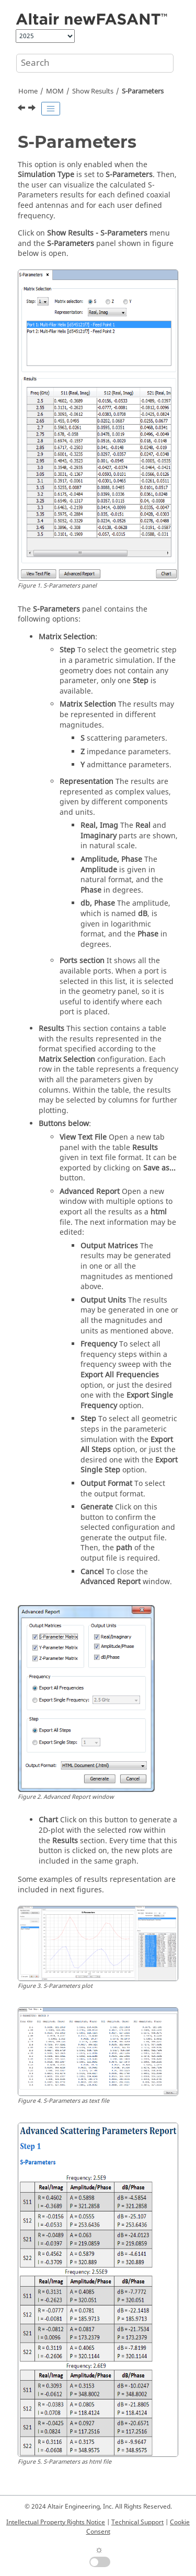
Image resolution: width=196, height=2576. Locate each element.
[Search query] (95, 63)
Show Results (92, 91)
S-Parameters (143, 91)
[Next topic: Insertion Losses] (33, 109)
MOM (55, 91)
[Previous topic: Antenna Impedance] (22, 109)
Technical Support (137, 2522)
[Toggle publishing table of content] (50, 108)
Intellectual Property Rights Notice (55, 2522)
